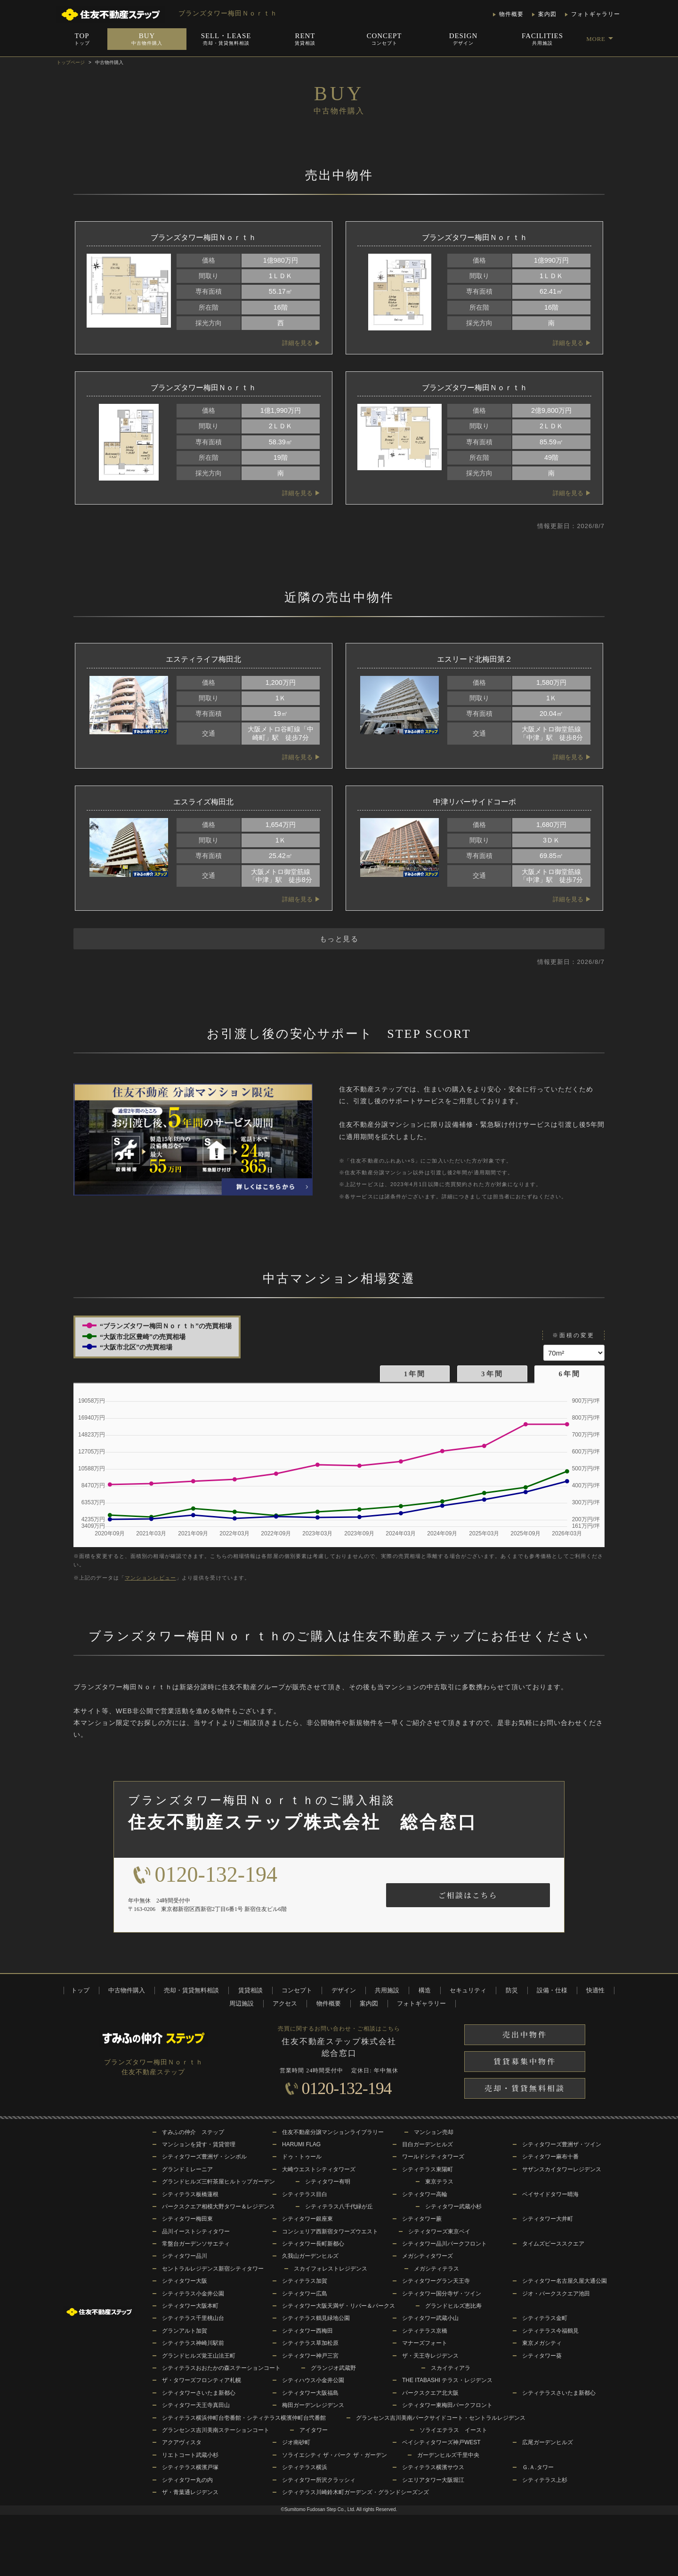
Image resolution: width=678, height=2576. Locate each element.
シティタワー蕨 (422, 2218)
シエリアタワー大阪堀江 (433, 2480)
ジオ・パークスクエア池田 (556, 2293)
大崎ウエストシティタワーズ (318, 2169)
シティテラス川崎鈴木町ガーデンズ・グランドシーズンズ (355, 2492)
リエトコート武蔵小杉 (190, 2455)
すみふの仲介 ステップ (193, 2132)
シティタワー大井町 (547, 2218)
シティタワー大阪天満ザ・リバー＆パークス (338, 2306)
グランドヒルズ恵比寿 (453, 2306)
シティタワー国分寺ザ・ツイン (441, 2293)
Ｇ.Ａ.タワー (538, 2467)
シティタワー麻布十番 (550, 2156)
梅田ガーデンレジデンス (313, 2405)
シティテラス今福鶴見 (550, 2330)
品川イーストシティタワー (196, 2231)
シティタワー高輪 (424, 2194)
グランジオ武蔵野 (333, 2368)
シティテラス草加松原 (310, 2343)
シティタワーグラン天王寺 (436, 2281)
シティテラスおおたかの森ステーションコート (221, 2368)
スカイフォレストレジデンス (330, 2268)
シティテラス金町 (544, 2318)
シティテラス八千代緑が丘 (339, 2206)
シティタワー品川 (184, 2256)
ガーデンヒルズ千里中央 (448, 2455)
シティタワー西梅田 (307, 2330)
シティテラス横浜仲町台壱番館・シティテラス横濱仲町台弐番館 (244, 2418)
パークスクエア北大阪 (430, 2393)
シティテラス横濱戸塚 (190, 2467)
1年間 (415, 1374)
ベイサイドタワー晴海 (550, 2194)
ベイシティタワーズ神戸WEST (441, 2442)
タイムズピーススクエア (553, 2243)
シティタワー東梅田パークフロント (447, 2405)
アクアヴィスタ (182, 2442)
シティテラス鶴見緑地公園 (316, 2318)
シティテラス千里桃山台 (193, 2318)
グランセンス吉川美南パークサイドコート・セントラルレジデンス (440, 2418)
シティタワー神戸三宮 (310, 2355)
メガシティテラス (436, 2268)
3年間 (492, 1374)
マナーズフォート (424, 2343)
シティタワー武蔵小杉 (453, 2206)
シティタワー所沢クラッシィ (318, 2480)
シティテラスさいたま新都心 (559, 2393)
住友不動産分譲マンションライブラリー (333, 2132)
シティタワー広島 (304, 2293)
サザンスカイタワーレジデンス (561, 2169)
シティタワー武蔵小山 (430, 2318)
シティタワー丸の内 (187, 2480)
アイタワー (313, 2430)
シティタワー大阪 (184, 2281)
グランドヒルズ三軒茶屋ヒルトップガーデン (218, 2181)
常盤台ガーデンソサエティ (196, 2243)
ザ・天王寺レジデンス (430, 2355)
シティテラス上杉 (544, 2480)
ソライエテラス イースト (453, 2430)
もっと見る (339, 939)
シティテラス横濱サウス (433, 2467)
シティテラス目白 (304, 2194)
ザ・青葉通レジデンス (190, 2492)
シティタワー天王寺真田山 (196, 2405)
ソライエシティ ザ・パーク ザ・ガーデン (334, 2455)
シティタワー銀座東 (307, 2218)
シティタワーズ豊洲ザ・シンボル (204, 2156)
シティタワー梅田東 (187, 2218)
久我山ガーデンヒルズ (310, 2256)
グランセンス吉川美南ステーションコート (215, 2430)
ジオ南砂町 (296, 2442)
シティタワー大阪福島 (310, 2393)
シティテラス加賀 (304, 2281)
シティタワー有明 (327, 2181)
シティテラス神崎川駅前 (193, 2343)
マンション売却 (433, 2132)
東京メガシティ (542, 2343)
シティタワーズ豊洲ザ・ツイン (561, 2144)
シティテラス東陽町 (427, 2169)
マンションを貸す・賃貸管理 (198, 2144)
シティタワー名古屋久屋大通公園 (564, 2281)
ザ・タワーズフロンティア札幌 (201, 2380)
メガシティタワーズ (427, 2256)
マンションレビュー (150, 1578)
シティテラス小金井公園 (193, 2293)
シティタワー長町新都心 (313, 2243)
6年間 (569, 1374)
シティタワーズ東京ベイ (439, 2231)
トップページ (70, 62)
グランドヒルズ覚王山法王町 (198, 2355)
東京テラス (439, 2181)
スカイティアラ (450, 2368)
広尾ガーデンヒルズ (547, 2442)
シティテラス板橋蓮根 (190, 2194)
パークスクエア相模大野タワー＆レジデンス (218, 2206)
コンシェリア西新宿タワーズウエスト (330, 2231)
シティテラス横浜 (304, 2467)
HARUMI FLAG (301, 2144)
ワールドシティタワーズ (433, 2156)
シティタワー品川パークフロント (444, 2243)
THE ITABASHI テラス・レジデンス (447, 2380)
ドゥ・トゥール (302, 2156)
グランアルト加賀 (184, 2330)
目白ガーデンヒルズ (427, 2144)
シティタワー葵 (542, 2355)
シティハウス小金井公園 (313, 2380)
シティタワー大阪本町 (190, 2306)
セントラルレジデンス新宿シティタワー (213, 2268)
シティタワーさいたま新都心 (198, 2393)
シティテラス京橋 (424, 2330)
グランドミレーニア (187, 2169)
